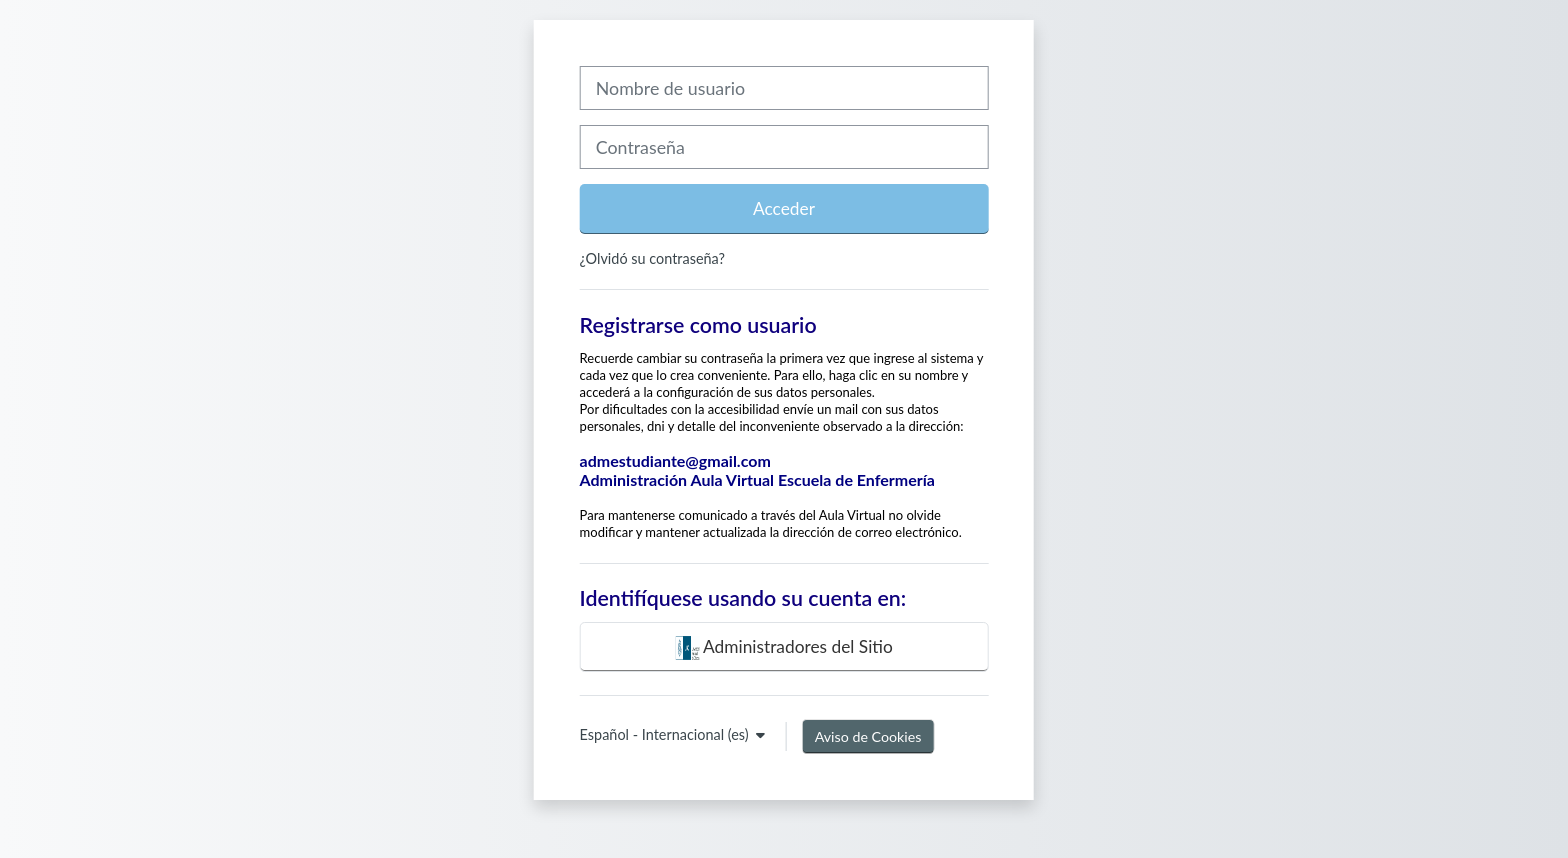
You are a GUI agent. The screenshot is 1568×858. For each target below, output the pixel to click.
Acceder (784, 208)
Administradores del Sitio (784, 648)
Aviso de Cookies (868, 736)
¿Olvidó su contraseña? (652, 258)
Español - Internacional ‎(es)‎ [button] (666, 734)
